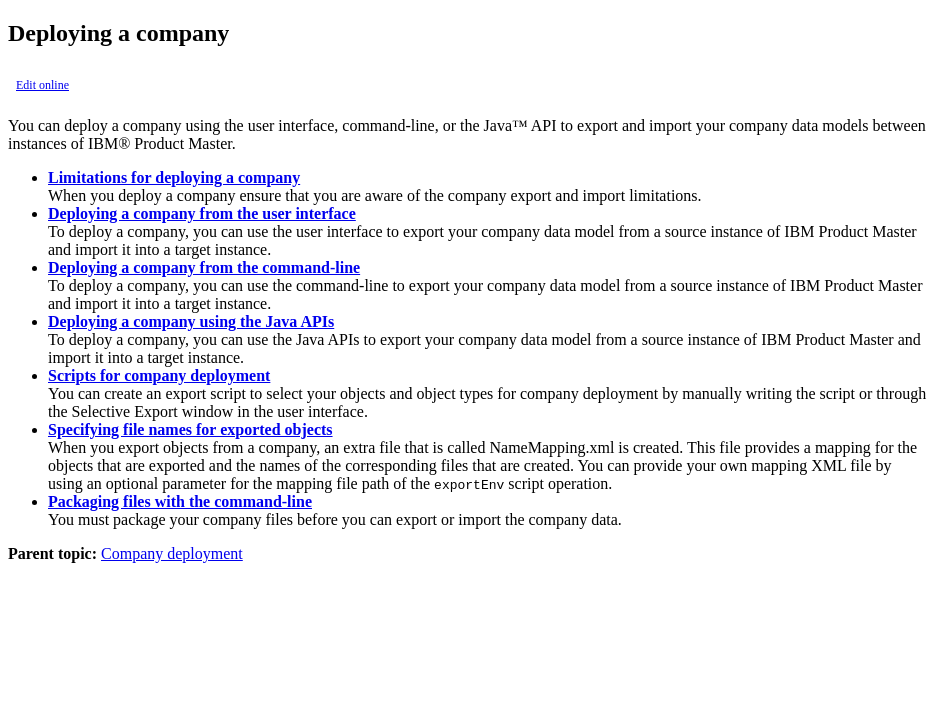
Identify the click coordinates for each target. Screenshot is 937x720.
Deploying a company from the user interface (202, 213)
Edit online (42, 85)
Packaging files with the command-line (180, 501)
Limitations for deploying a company (174, 177)
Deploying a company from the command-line (204, 267)
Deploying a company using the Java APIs (191, 321)
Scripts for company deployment (159, 375)
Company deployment (172, 553)
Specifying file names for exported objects (190, 429)
